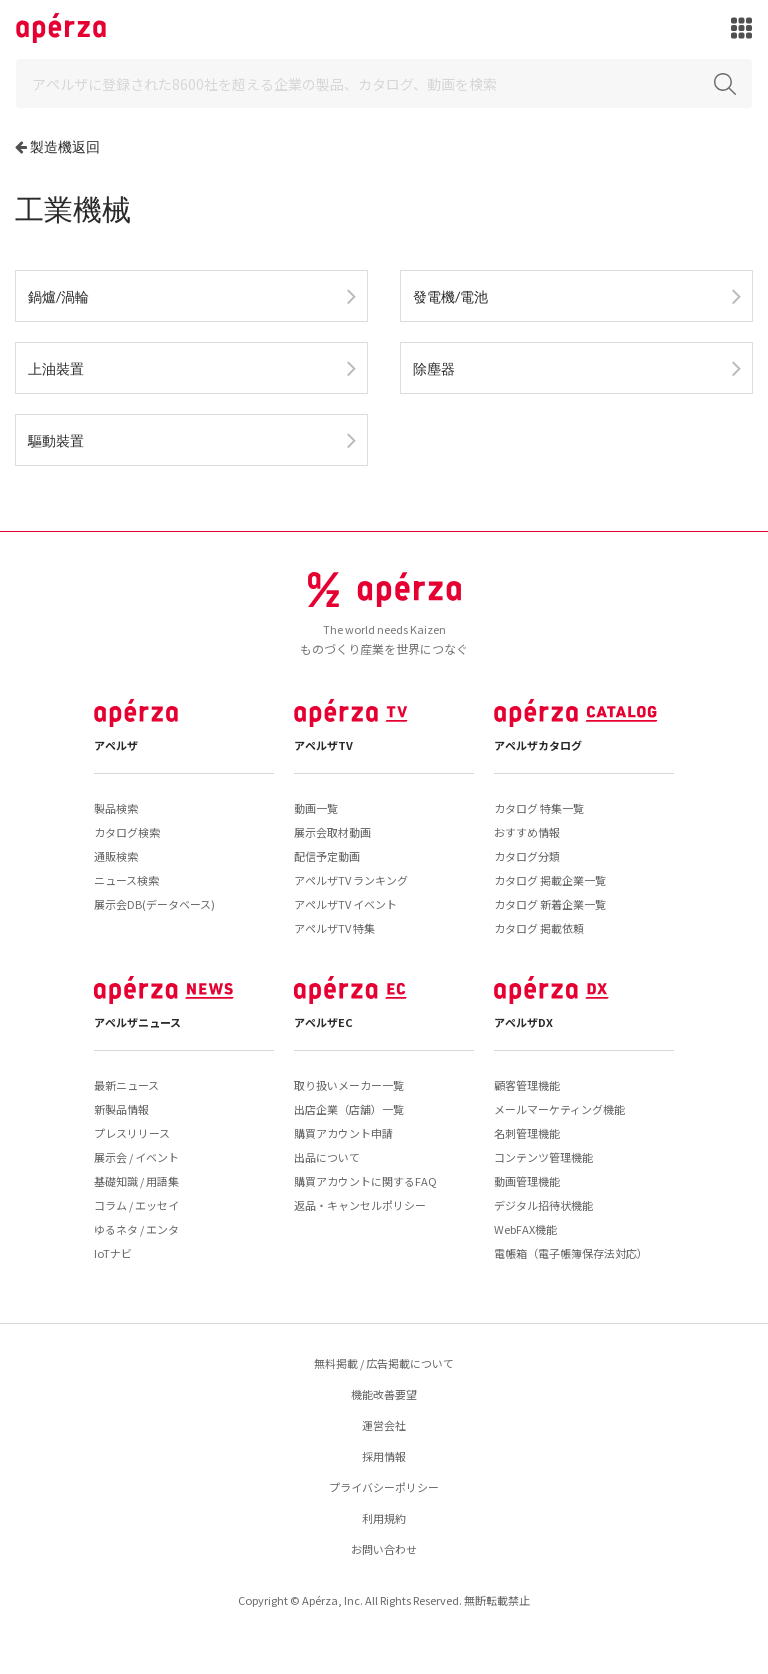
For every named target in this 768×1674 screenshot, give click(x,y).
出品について (327, 1157)
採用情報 (384, 1456)
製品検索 (116, 808)
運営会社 (384, 1425)
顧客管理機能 (527, 1085)
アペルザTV (323, 745)
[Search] (384, 83)
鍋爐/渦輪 (58, 296)
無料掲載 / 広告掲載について (384, 1363)
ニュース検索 (126, 880)
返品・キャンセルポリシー (360, 1205)
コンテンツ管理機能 (543, 1157)
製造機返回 (65, 146)
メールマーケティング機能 (559, 1109)
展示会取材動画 (332, 832)
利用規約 (384, 1518)
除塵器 (434, 368)
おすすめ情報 (527, 832)
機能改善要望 (384, 1394)
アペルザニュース (137, 1022)
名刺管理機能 (527, 1133)
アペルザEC (323, 1022)
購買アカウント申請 (343, 1133)
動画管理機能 (527, 1181)
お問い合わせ (384, 1549)
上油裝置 (56, 368)
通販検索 (116, 856)
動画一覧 (316, 808)
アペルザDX (523, 1022)
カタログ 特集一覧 (539, 808)
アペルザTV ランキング (351, 880)
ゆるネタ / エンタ (136, 1229)
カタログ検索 (127, 832)
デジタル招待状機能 (543, 1205)
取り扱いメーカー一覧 (349, 1085)
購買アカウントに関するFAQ (365, 1181)
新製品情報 (121, 1109)
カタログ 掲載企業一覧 (550, 880)
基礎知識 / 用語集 (136, 1181)
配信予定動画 (327, 856)
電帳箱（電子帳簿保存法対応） (571, 1253)
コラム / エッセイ (136, 1205)
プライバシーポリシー (384, 1487)
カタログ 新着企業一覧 (550, 904)
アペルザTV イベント (345, 904)
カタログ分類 (527, 856)
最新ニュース (126, 1085)
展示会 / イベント (136, 1157)
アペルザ (116, 745)
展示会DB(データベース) (154, 904)
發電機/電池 (450, 296)
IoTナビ (113, 1253)
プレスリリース (132, 1133)
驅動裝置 (56, 440)
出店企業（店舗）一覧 (349, 1109)
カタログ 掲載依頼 (539, 928)
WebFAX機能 (525, 1229)
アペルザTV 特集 (334, 928)
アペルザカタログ (538, 745)
